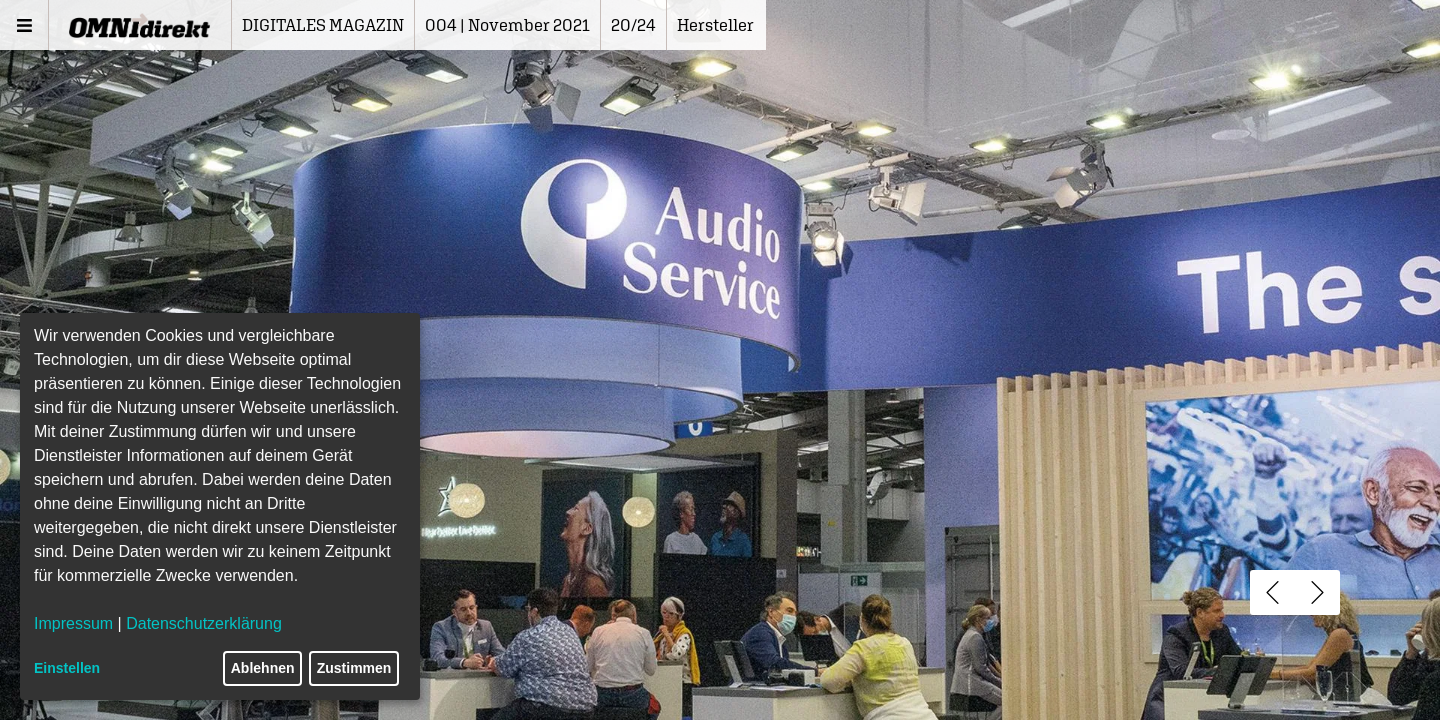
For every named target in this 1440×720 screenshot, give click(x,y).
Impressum (73, 623)
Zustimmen (354, 668)
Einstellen (67, 668)
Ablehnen (263, 668)
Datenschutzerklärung (204, 623)
